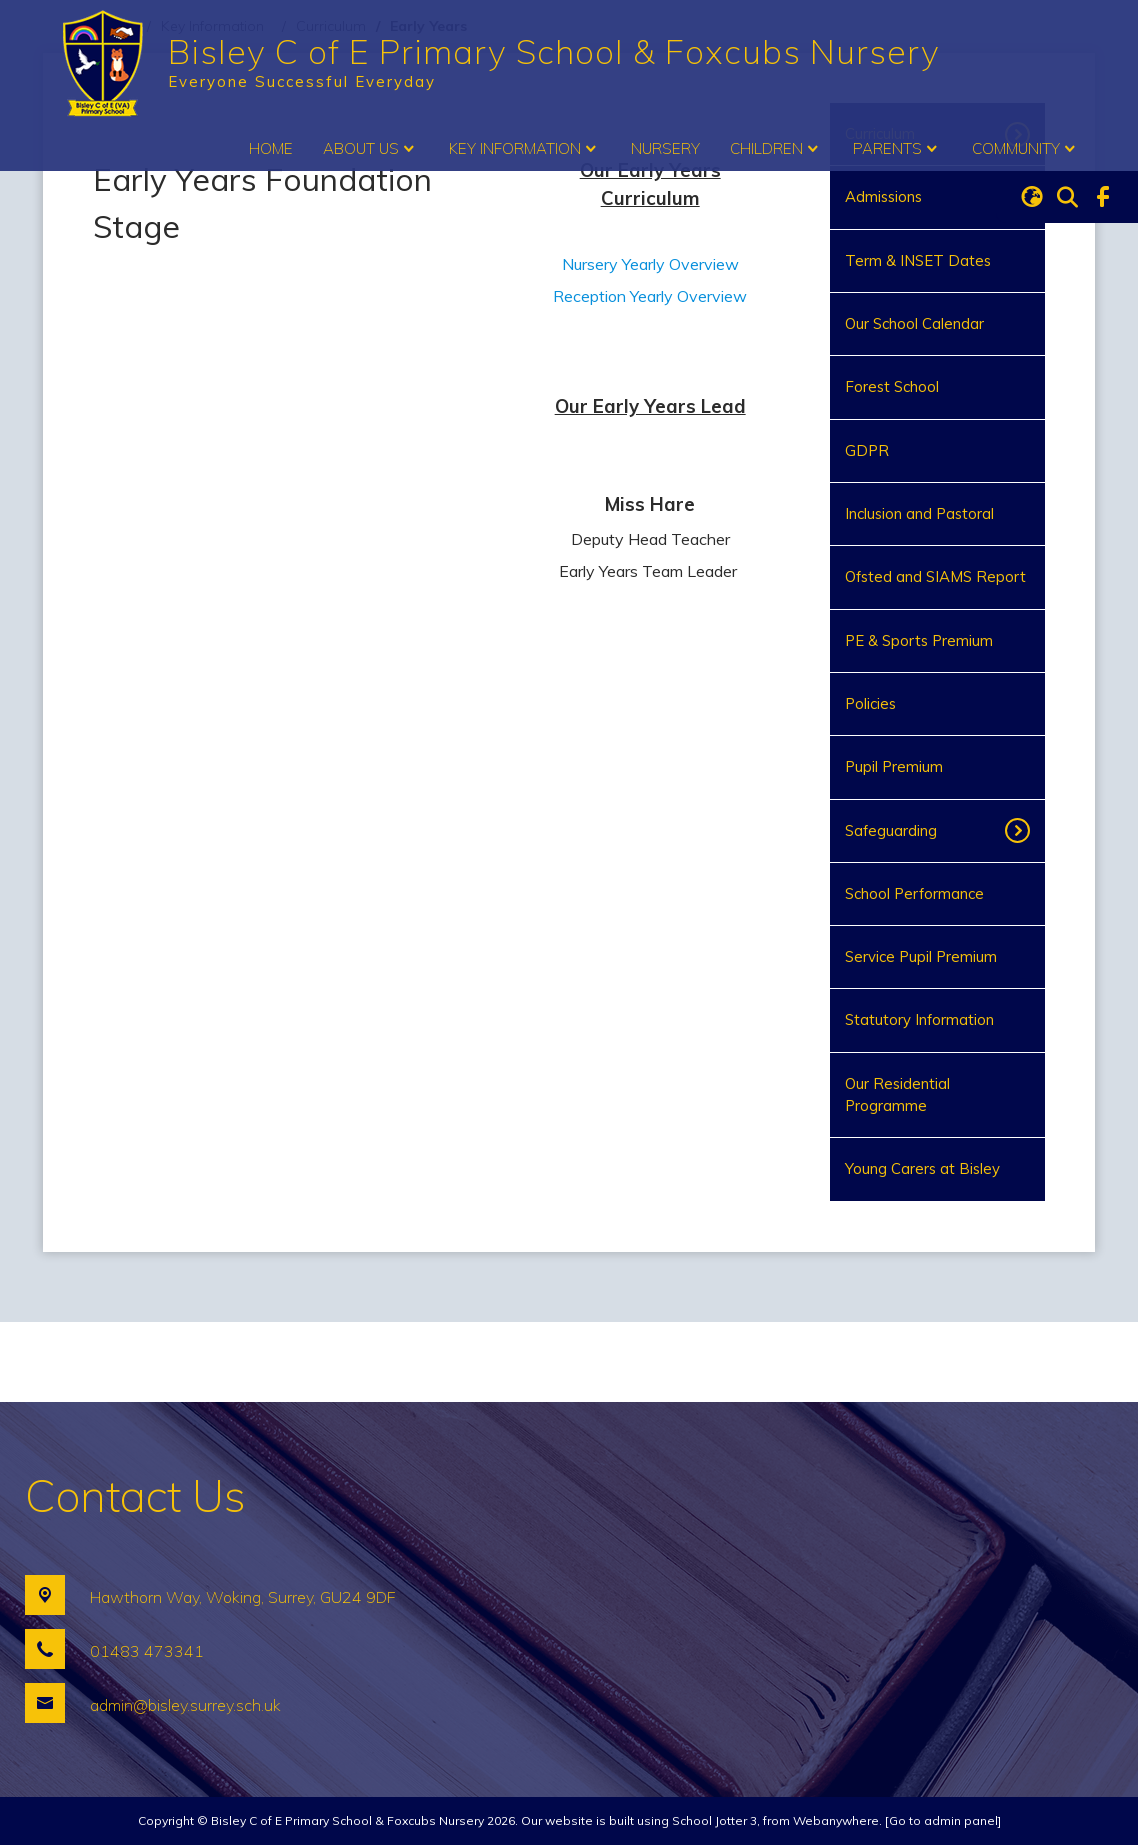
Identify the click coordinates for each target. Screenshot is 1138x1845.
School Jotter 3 (714, 1820)
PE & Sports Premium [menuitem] (919, 640)
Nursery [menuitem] (665, 148)
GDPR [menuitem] (867, 450)
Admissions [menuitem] (883, 196)
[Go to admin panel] (943, 1820)
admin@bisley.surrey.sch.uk (185, 1705)
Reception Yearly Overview (650, 296)
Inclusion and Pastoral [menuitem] (919, 513)
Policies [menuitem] (870, 703)
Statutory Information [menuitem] (919, 1019)
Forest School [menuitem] (892, 386)
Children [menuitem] (776, 149)
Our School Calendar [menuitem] (914, 323)
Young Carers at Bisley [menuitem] (922, 1168)
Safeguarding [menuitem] (891, 830)
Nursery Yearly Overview (650, 264)
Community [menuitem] (1026, 149)
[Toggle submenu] (1023, 831)
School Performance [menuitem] (914, 893)
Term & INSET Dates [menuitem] (918, 260)
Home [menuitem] (271, 148)
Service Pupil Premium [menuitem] (921, 956)
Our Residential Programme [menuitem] (897, 1094)
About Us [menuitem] (371, 149)
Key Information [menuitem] (525, 149)
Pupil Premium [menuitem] (894, 766)
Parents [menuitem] (897, 149)
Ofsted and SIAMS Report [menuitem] (935, 576)
